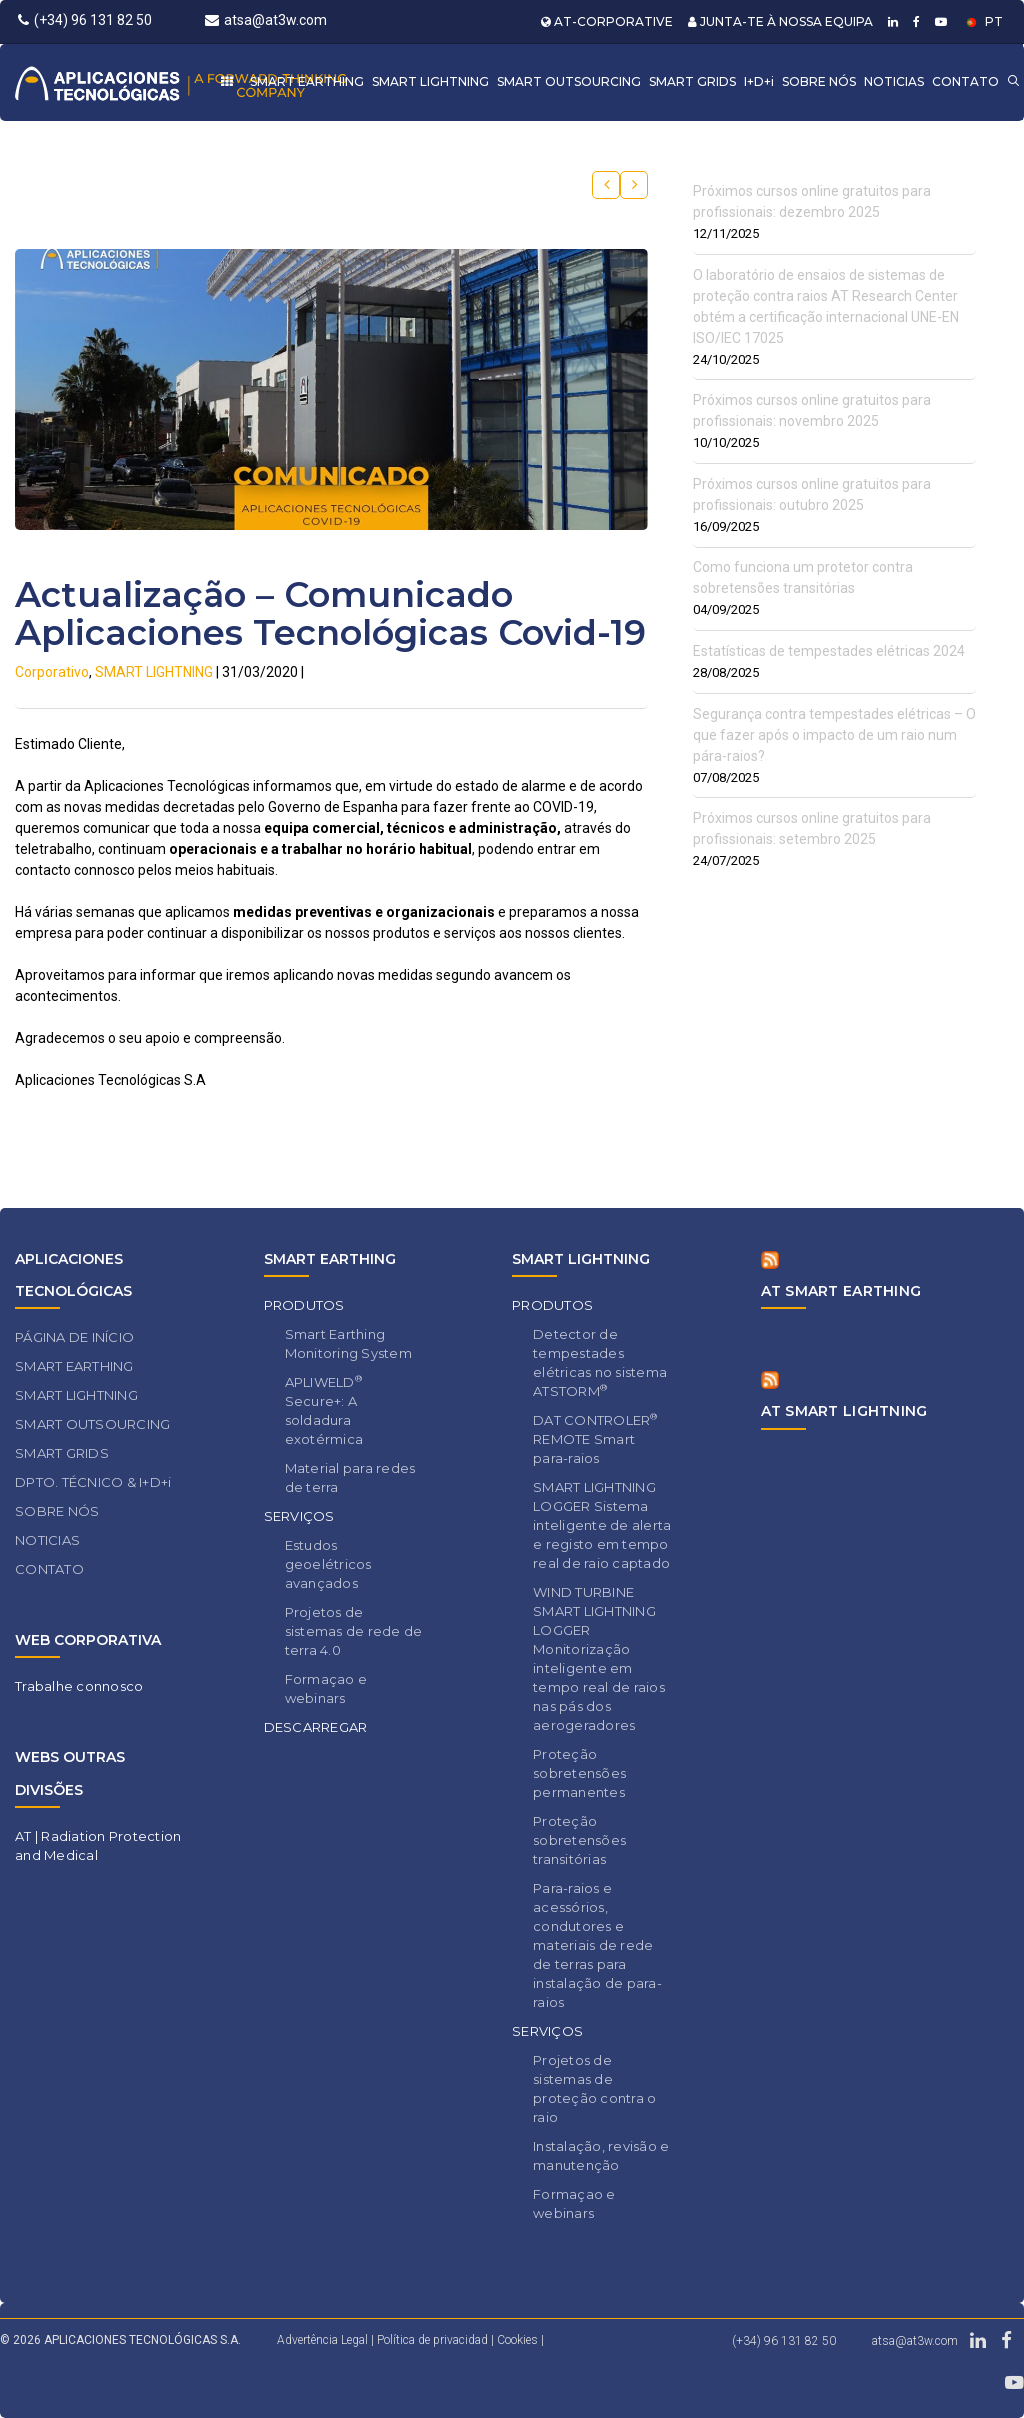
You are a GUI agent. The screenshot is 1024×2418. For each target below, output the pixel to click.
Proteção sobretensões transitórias (579, 1840)
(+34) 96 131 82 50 (85, 20)
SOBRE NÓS (819, 81)
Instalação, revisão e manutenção (601, 2155)
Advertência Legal (322, 2340)
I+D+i (759, 81)
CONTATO (965, 81)
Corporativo (52, 672)
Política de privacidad (434, 2340)
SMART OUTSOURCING (569, 81)
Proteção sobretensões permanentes (579, 1773)
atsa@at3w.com (266, 20)
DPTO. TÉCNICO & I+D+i (93, 1482)
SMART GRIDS (692, 81)
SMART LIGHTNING (430, 81)
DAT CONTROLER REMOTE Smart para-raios (595, 1438)
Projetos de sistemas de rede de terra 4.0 (354, 1631)
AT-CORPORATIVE (607, 21)
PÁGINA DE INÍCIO (74, 1337)
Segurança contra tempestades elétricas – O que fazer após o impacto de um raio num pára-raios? (834, 735)
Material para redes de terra (350, 1477)
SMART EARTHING (307, 81)
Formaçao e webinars (326, 1688)
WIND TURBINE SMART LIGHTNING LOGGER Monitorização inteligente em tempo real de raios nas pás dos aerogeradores (599, 1658)
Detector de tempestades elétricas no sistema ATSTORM (600, 1362)
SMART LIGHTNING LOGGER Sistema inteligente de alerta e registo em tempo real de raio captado (602, 1525)
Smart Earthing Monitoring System (348, 1343)
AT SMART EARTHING (841, 1291)
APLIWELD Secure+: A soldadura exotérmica (324, 1410)
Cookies (517, 2340)
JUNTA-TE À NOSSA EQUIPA (780, 21)
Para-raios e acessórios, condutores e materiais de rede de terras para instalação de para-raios (597, 1945)
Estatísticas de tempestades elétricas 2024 (829, 651)
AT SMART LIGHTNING (844, 1411)
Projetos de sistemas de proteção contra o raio (594, 2088)
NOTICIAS (894, 81)
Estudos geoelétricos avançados (328, 1564)
